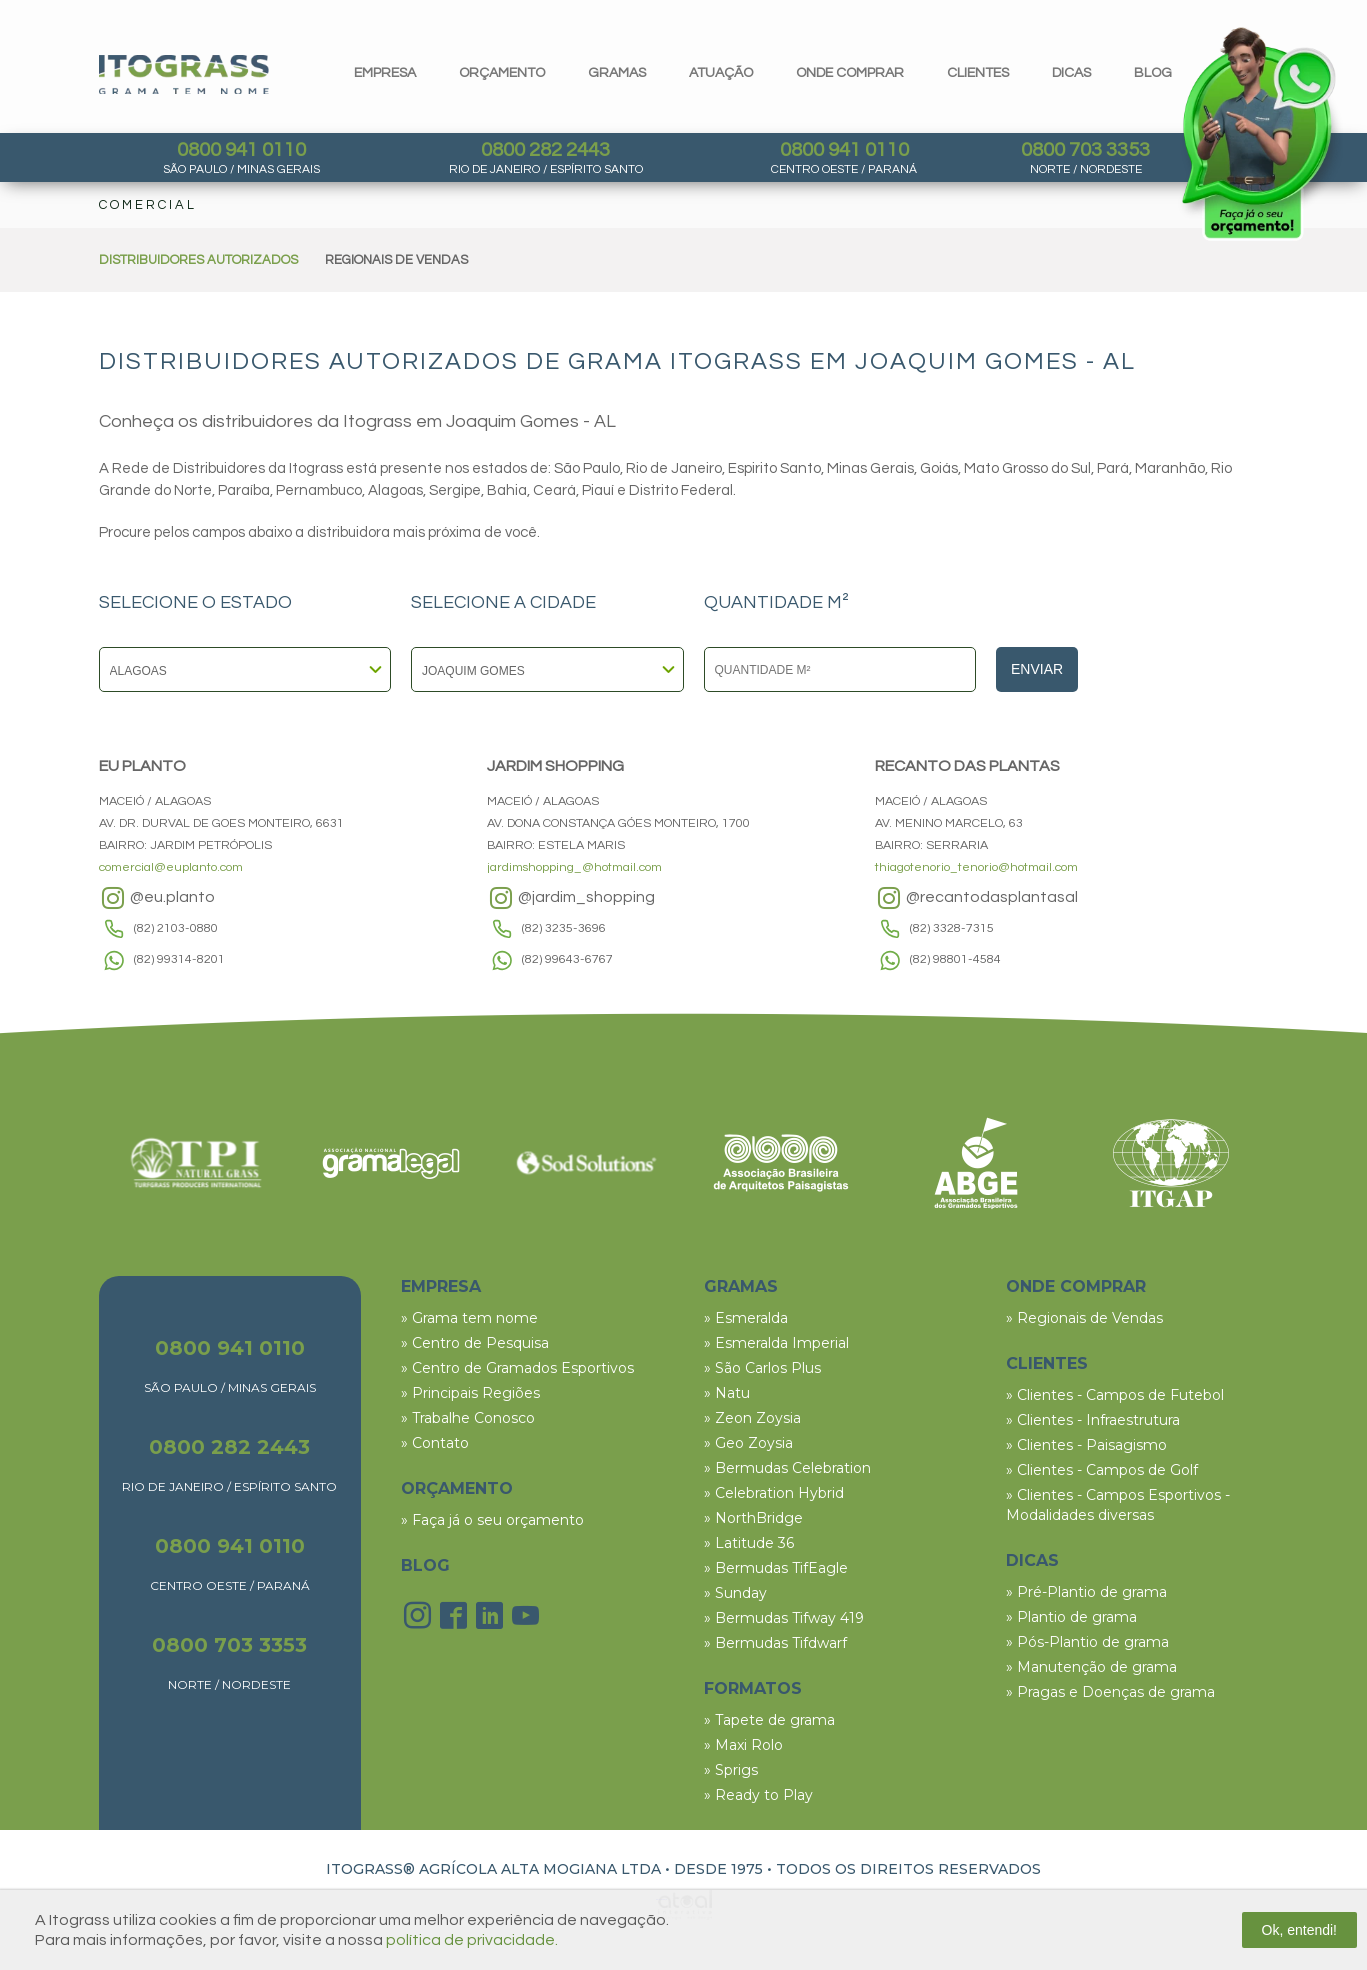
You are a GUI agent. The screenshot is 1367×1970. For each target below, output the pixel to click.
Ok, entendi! (1300, 1930)
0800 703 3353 (1085, 150)
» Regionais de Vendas (1084, 1318)
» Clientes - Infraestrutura (1093, 1420)
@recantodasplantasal (976, 898)
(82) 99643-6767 (567, 959)
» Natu (727, 1393)
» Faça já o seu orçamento (492, 1520)
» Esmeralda (746, 1318)
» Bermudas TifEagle (776, 1568)
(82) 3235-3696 (564, 928)
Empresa (385, 73)
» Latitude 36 (749, 1543)
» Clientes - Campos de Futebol (1115, 1395)
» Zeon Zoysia (752, 1418)
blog (1153, 73)
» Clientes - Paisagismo (1086, 1445)
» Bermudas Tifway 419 (784, 1618)
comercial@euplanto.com (171, 867)
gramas (617, 73)
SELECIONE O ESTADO (195, 603)
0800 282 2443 (545, 150)
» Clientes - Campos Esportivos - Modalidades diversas (1118, 1505)
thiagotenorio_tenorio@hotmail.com (976, 867)
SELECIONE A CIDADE (503, 603)
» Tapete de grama (769, 1720)
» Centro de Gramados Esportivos (517, 1368)
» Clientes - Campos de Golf (1102, 1470)
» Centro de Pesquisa (475, 1343)
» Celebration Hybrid (774, 1493)
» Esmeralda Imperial (776, 1343)
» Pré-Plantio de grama (1086, 1592)
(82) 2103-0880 (176, 928)
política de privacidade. (472, 1940)
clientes (978, 73)
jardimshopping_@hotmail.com (574, 867)
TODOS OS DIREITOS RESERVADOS (908, 1869)
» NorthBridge (753, 1518)
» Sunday (735, 1593)
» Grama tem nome (469, 1318)
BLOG (425, 1565)
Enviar (1037, 669)
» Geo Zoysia (748, 1443)
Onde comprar (850, 73)
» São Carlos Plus (762, 1368)
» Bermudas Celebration (787, 1468)
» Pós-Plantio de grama (1087, 1642)
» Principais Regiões (470, 1393)
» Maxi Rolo (743, 1745)
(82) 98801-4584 (955, 959)
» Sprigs (731, 1770)
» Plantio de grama (1071, 1617)
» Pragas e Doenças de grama (1110, 1692)
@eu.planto (157, 898)
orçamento (502, 73)
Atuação (721, 73)
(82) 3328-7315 (952, 928)
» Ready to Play (758, 1795)
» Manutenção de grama (1091, 1667)
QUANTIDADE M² (776, 603)
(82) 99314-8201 (179, 959)
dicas (1071, 73)
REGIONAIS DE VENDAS (396, 260)
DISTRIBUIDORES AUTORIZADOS (198, 260)
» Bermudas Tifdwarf (775, 1643)
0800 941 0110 (241, 150)
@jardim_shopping (571, 898)
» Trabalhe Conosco (468, 1418)
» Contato (435, 1443)
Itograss (184, 74)
